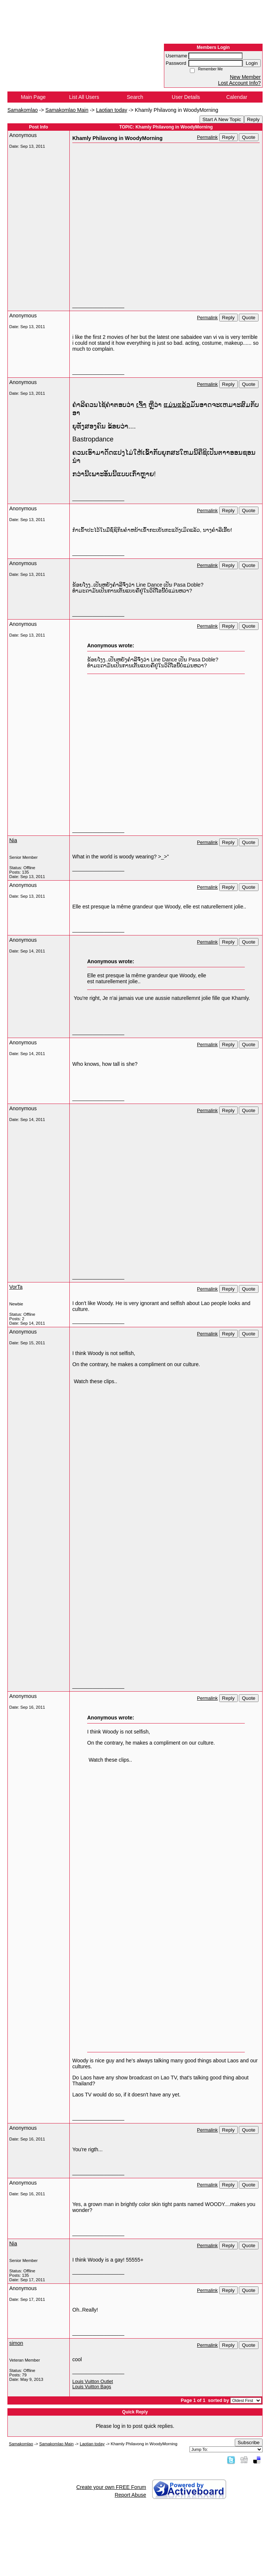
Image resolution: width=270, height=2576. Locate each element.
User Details (186, 97)
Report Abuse (130, 2495)
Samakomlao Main (66, 110)
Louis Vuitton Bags (91, 2386)
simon (16, 2343)
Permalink (207, 137)
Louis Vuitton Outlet (92, 2381)
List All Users (84, 97)
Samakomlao (22, 110)
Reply (253, 119)
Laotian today (111, 110)
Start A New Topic (221, 119)
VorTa (16, 1287)
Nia (13, 840)
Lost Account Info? (239, 83)
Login (252, 63)
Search (135, 97)
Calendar (236, 97)
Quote (248, 137)
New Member (245, 77)
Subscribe (249, 2442)
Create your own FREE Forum (111, 2487)
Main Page (33, 97)
